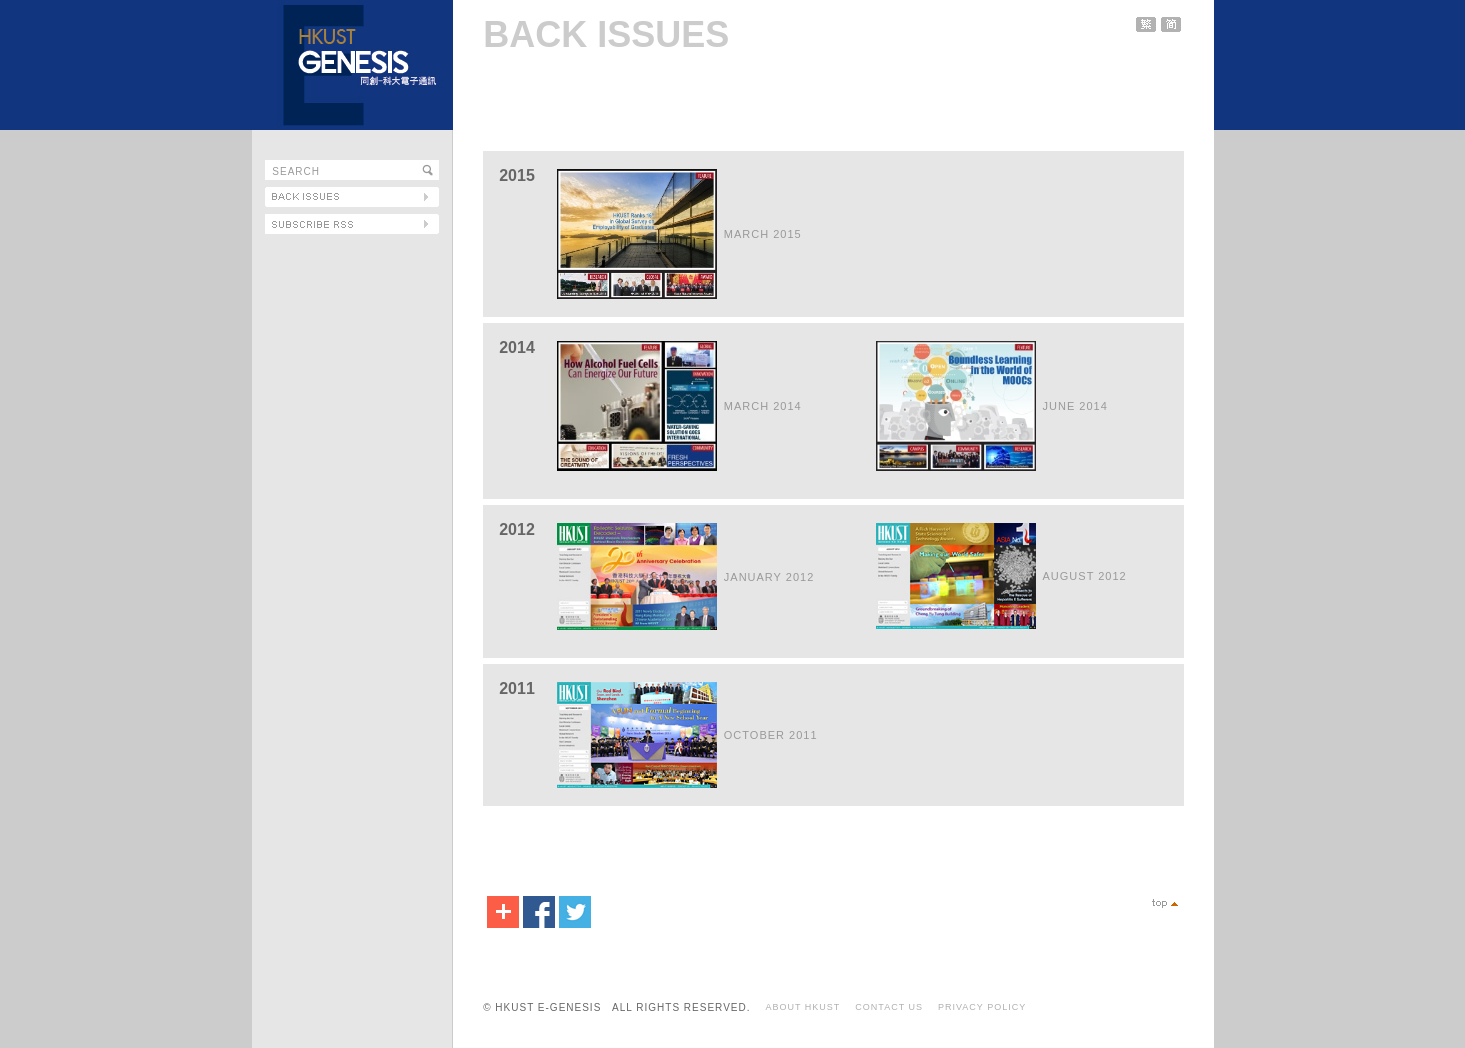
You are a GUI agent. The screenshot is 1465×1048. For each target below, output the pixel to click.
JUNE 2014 (1075, 406)
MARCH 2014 (763, 406)
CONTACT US (889, 1007)
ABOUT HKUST (802, 1007)
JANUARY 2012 (769, 577)
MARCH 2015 (763, 234)
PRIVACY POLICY (982, 1007)
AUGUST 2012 (1085, 576)
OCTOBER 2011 (771, 735)
